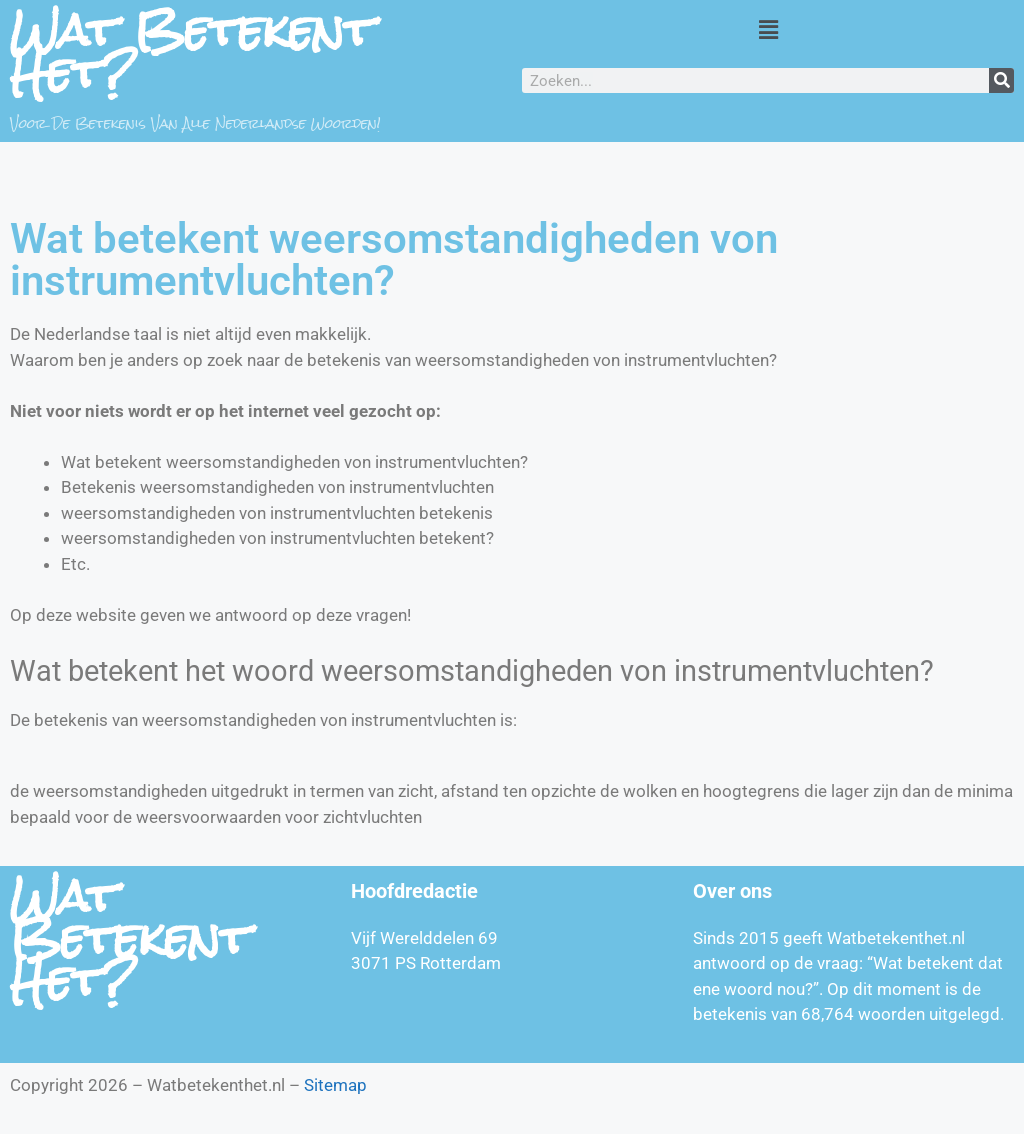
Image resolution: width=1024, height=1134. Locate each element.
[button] (768, 29)
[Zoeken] (1001, 80)
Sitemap (335, 1085)
